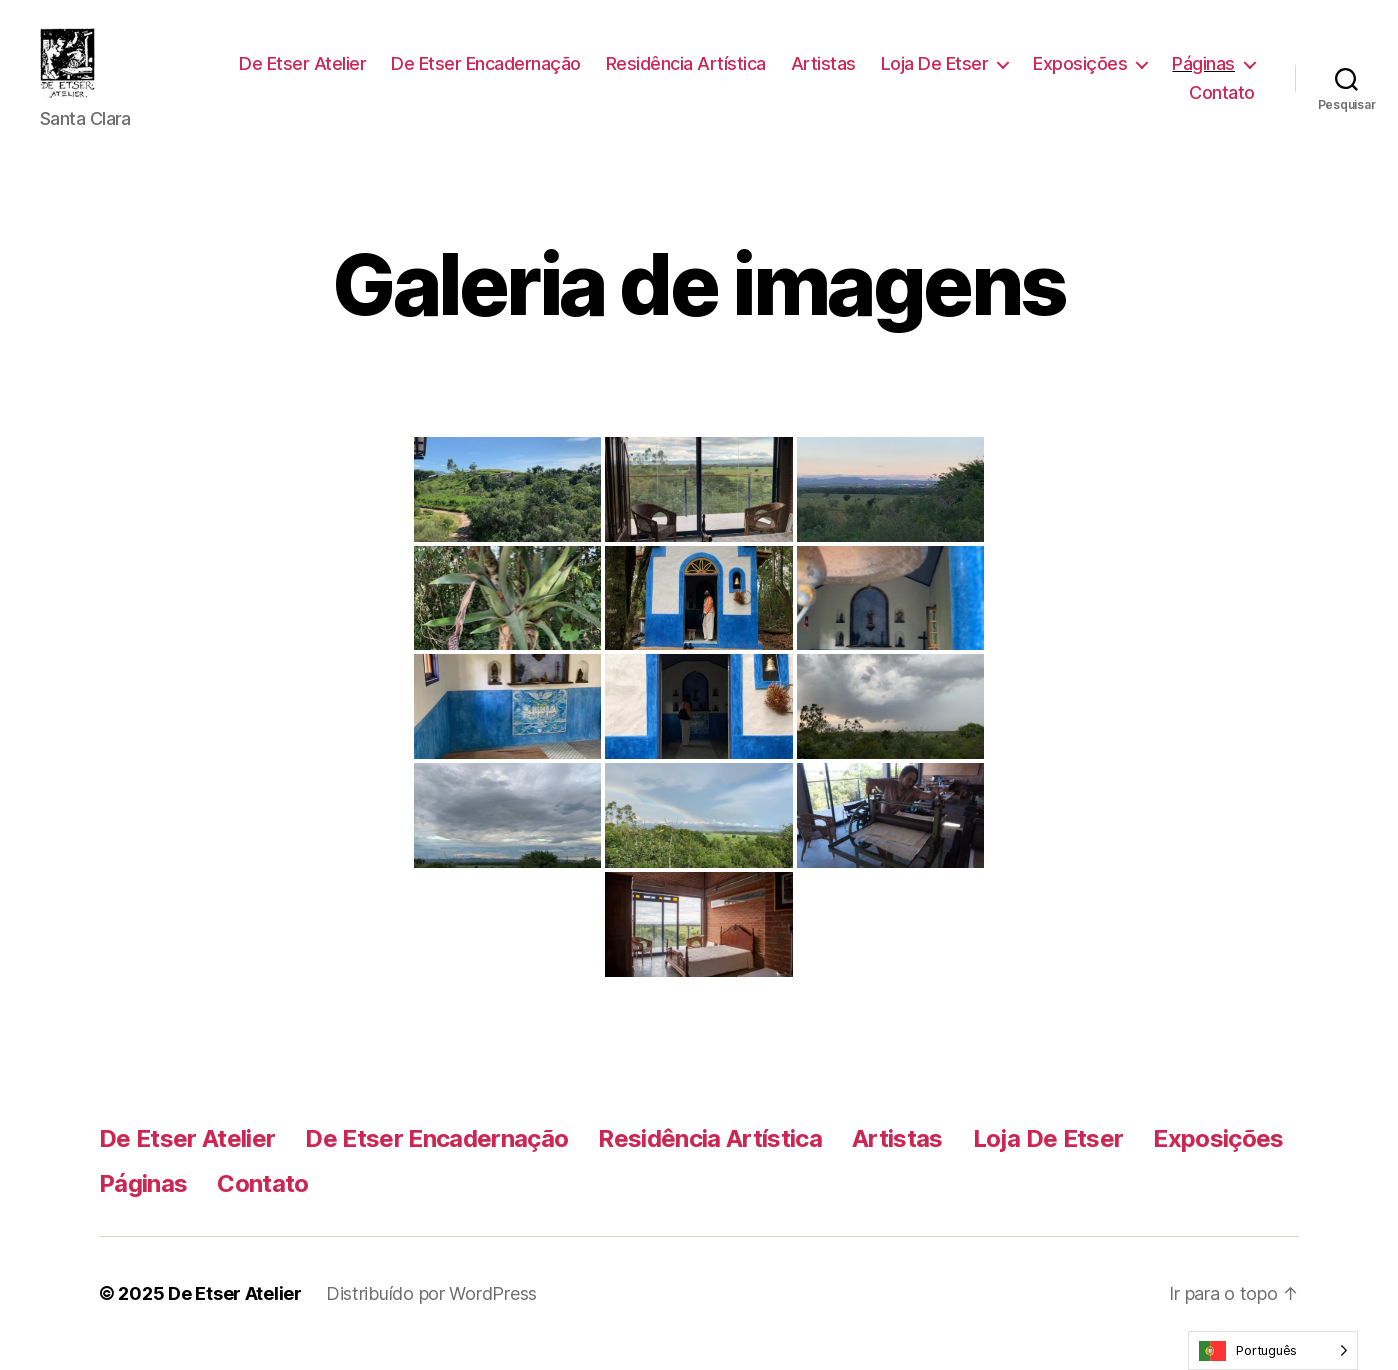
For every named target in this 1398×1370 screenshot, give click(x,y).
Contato (1222, 102)
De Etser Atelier (410, 73)
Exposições (1188, 73)
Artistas (930, 73)
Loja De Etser (1042, 73)
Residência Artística (793, 73)
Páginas (1113, 102)
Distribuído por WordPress (431, 1313)
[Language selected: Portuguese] (1273, 1350)
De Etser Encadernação (594, 73)
